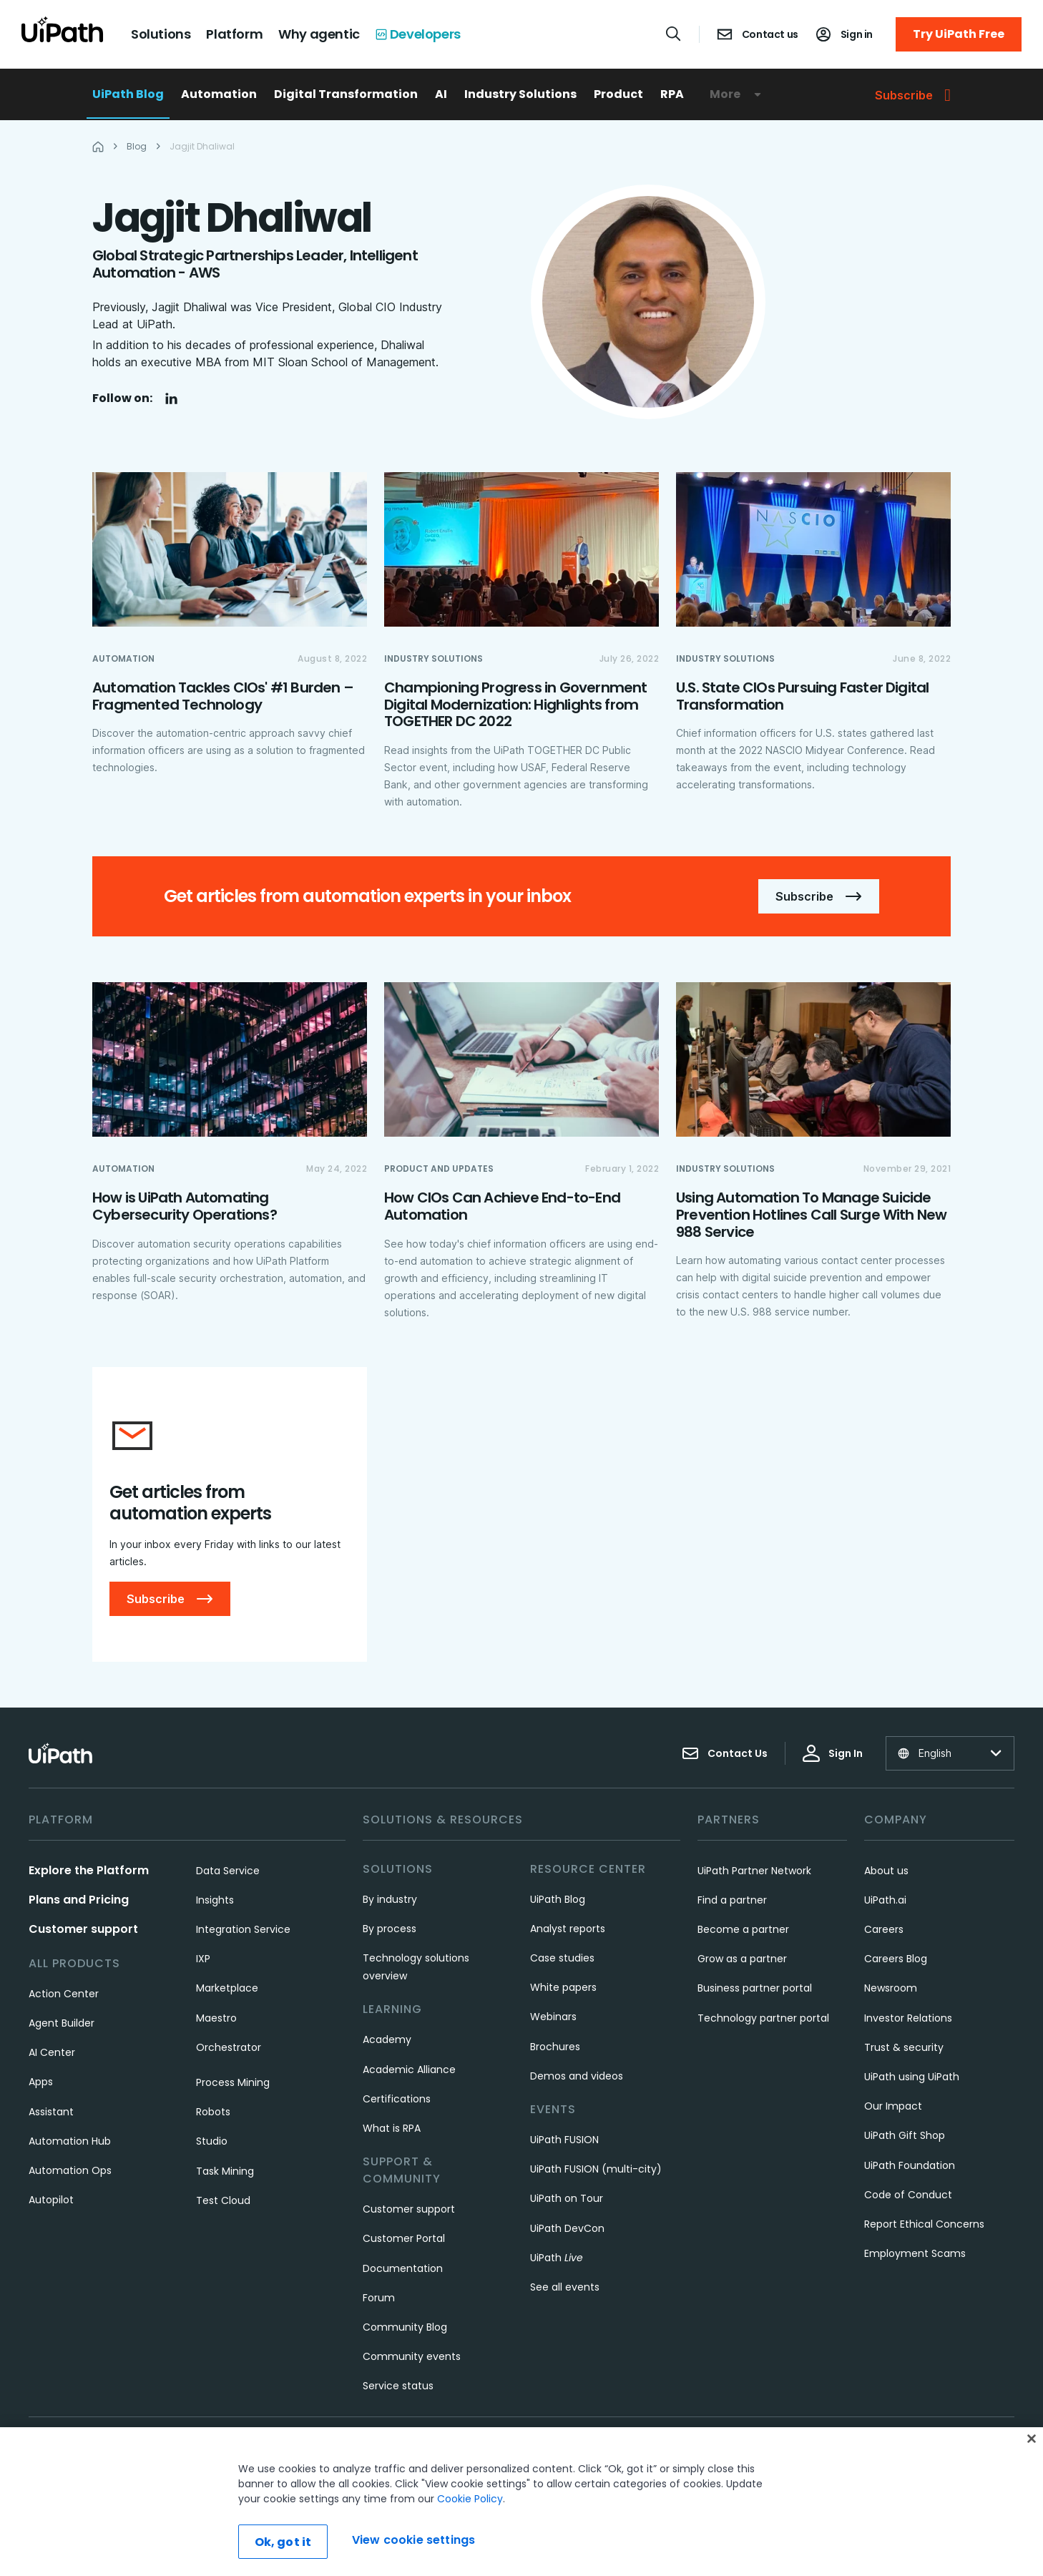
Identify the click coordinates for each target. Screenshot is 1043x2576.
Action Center (64, 1994)
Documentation (403, 2268)
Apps (41, 2082)
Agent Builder (61, 2024)
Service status (398, 2386)
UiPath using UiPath (911, 2077)
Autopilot (51, 2200)
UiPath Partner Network (754, 1871)
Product (618, 94)
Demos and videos (576, 2077)
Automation (219, 94)
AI (441, 94)
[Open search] (674, 33)
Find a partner (732, 1901)
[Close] (1031, 2494)
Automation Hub (70, 2142)
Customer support (83, 1929)
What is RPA (392, 2129)
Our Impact (893, 2107)
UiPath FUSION (564, 2140)
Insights (215, 1901)
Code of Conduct (908, 2195)
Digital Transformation (346, 94)
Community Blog (405, 2328)
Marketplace (227, 1989)
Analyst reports (567, 1929)
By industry (390, 1900)
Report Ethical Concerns (924, 2225)
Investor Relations (908, 2019)
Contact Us (725, 1754)
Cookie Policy (470, 2554)
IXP (203, 1959)
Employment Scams (915, 2254)
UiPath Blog (128, 94)
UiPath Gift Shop (904, 2136)
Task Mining (225, 2171)
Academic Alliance (409, 2070)
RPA (672, 94)
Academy (387, 2040)
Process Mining (233, 2083)
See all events (564, 2288)
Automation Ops (70, 2171)
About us (886, 1871)
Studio (211, 2142)
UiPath (556, 2258)
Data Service (228, 1871)
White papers (563, 1988)
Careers (884, 1930)
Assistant (51, 2112)
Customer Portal (404, 2239)
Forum (379, 2298)
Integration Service (243, 1930)
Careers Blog (895, 1959)
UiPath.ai (885, 1901)
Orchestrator (228, 2048)
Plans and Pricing (79, 1900)
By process (389, 1929)
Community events (412, 2357)
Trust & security (904, 2048)
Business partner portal (754, 1989)
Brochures (555, 2047)
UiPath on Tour (566, 2199)
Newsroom (890, 1989)
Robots (213, 2112)
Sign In (833, 1754)
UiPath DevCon (567, 2228)
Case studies (562, 1958)
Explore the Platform (89, 1871)
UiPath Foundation (909, 2165)
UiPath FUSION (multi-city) (596, 2170)
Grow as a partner (742, 1959)
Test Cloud (223, 2201)
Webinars (553, 2017)
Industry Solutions (520, 94)
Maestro (216, 2019)
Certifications (397, 2099)
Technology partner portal (763, 2019)
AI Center (52, 2053)
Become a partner (743, 1930)
